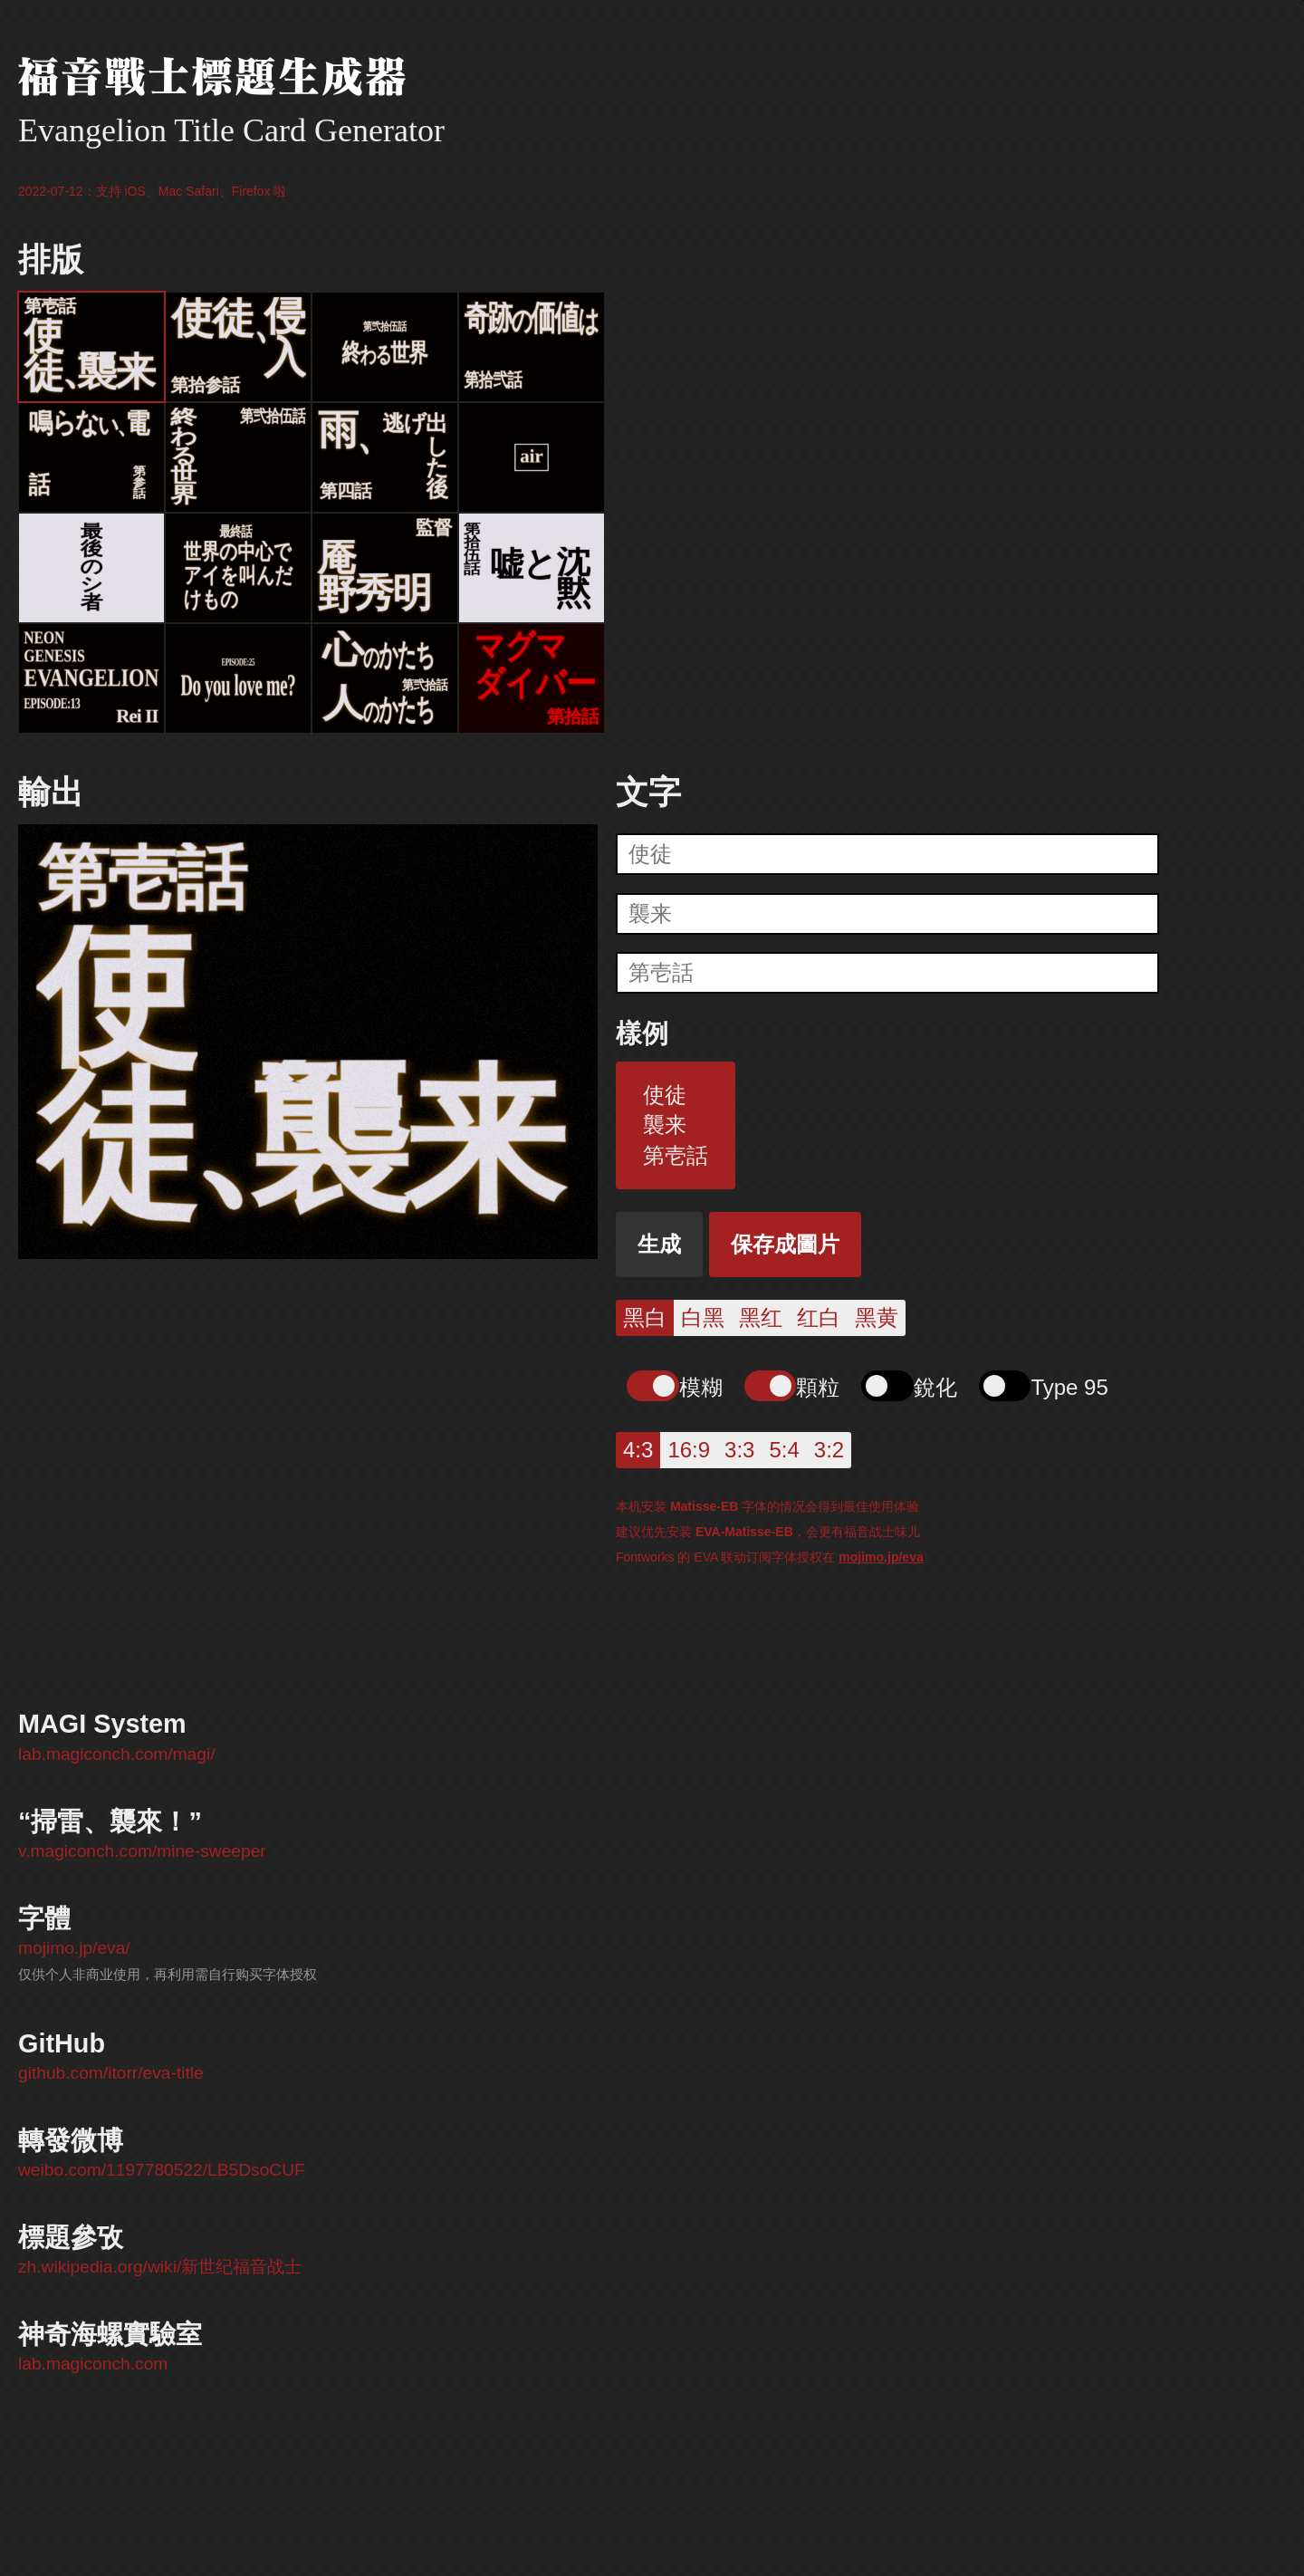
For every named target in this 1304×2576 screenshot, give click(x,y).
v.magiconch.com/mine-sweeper (142, 1850)
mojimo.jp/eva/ (74, 1947)
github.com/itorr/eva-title (111, 2072)
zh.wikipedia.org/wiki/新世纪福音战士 (160, 2266)
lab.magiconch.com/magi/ (117, 1754)
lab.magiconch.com (93, 2363)
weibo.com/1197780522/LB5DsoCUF (161, 2169)
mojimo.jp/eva (881, 1557)
